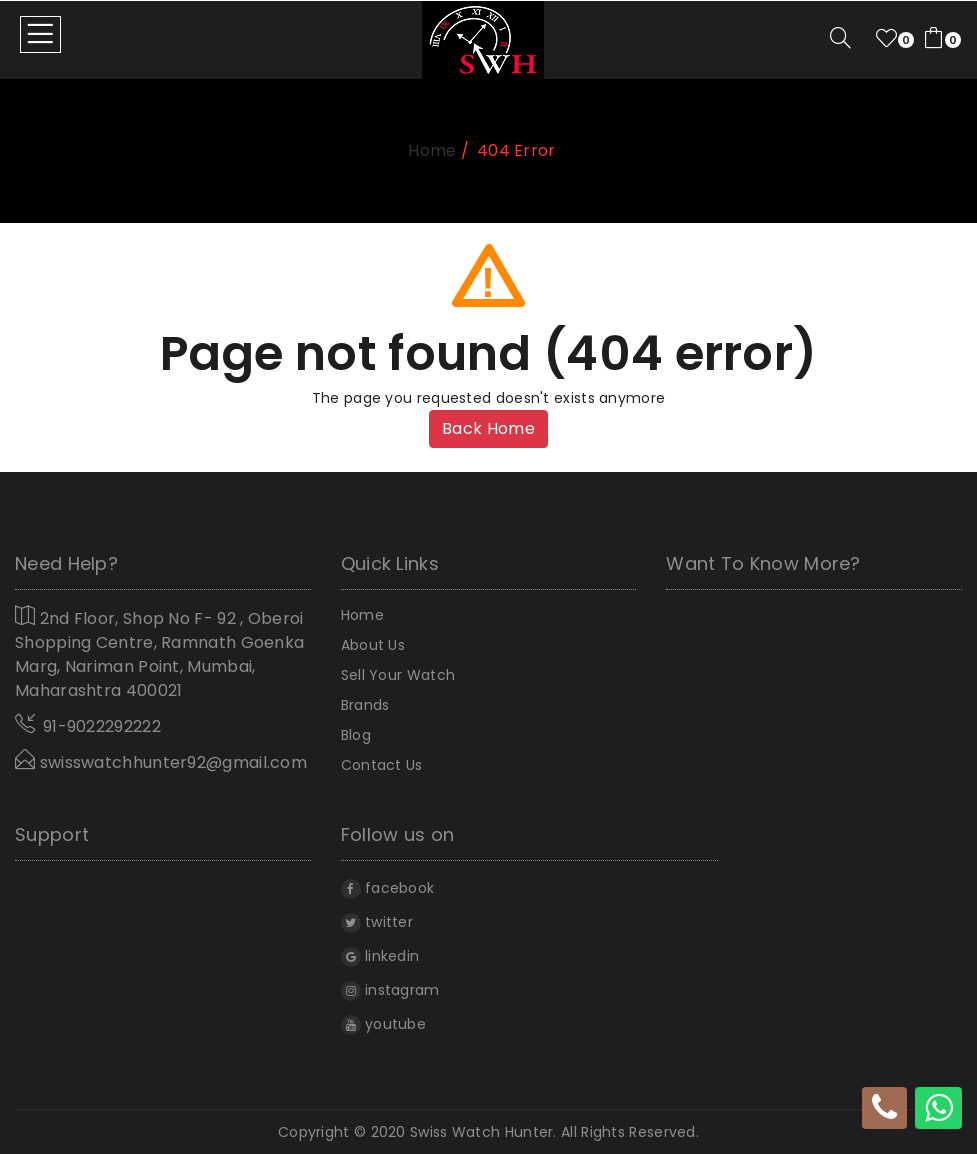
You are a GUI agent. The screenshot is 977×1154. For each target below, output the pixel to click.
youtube (383, 1024)
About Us (373, 645)
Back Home (488, 428)
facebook (388, 888)
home (432, 150)
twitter (377, 922)
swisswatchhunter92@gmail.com (161, 761)
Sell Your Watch (398, 675)
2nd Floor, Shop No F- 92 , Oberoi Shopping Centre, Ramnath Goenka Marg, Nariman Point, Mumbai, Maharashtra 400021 (159, 653)
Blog (356, 735)
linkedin (380, 956)
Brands (365, 705)
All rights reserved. (630, 1132)
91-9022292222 (102, 726)
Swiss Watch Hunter (481, 1132)
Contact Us (382, 765)
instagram (390, 990)
